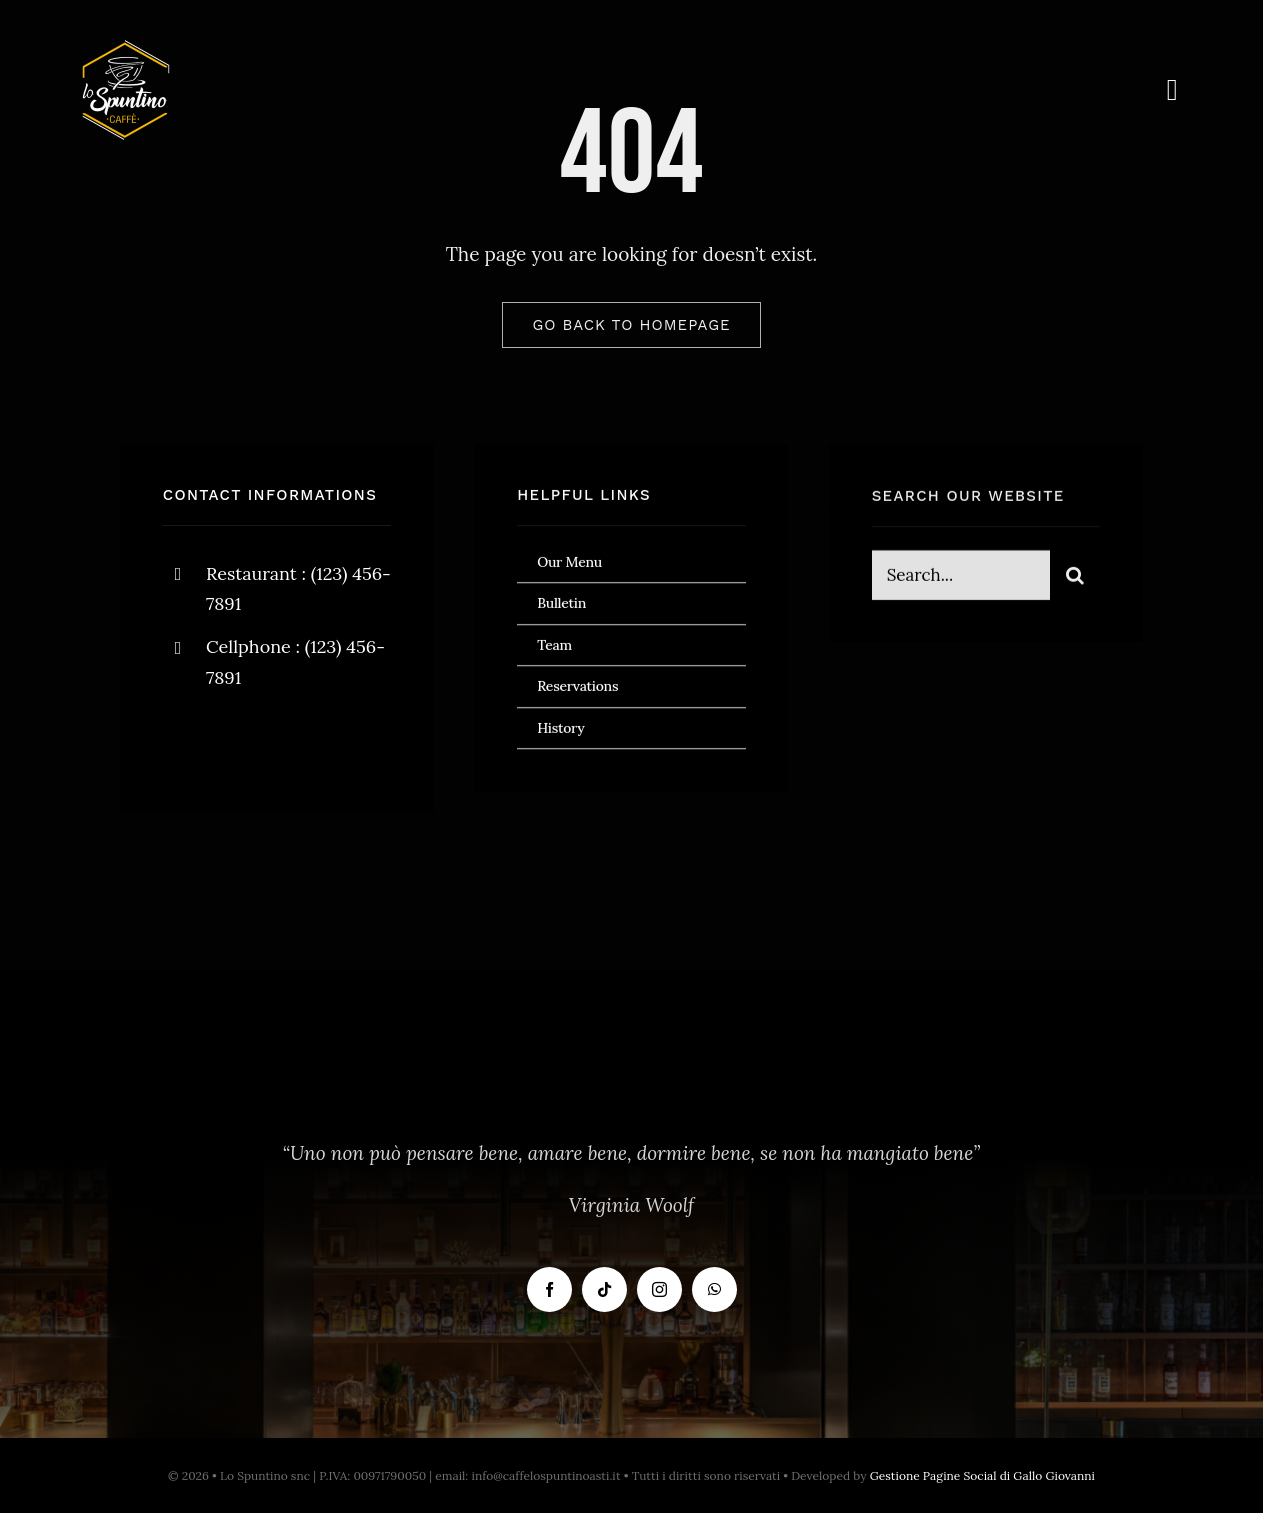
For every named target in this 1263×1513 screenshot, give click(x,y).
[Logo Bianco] (126, 49)
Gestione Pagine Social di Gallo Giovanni (982, 1475)
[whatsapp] (714, 1289)
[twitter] (240, 740)
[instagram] (295, 740)
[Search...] (961, 577)
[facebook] (185, 740)
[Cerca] (1075, 577)
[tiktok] (604, 1289)
